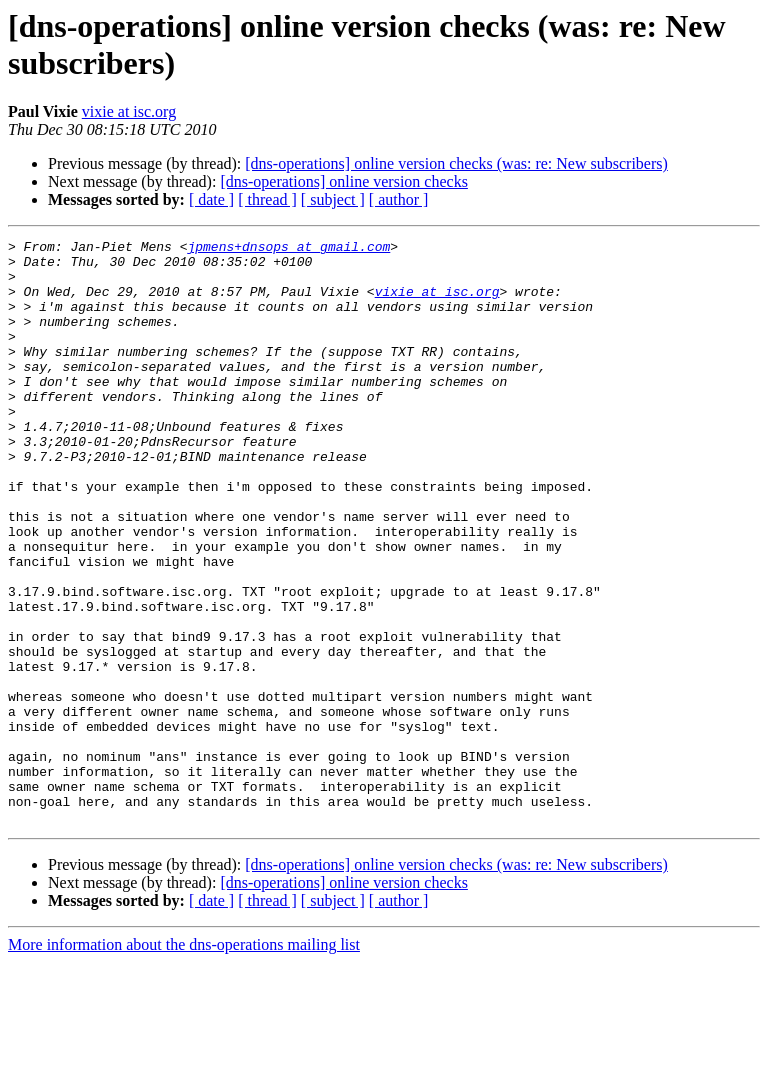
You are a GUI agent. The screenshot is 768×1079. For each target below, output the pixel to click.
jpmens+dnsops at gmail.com (288, 249)
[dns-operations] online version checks (343, 181)
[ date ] (211, 199)
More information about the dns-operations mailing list (184, 1061)
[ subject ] (333, 199)
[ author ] (399, 199)
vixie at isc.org (129, 111)
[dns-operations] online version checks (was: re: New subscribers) (456, 163)
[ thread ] (267, 199)
